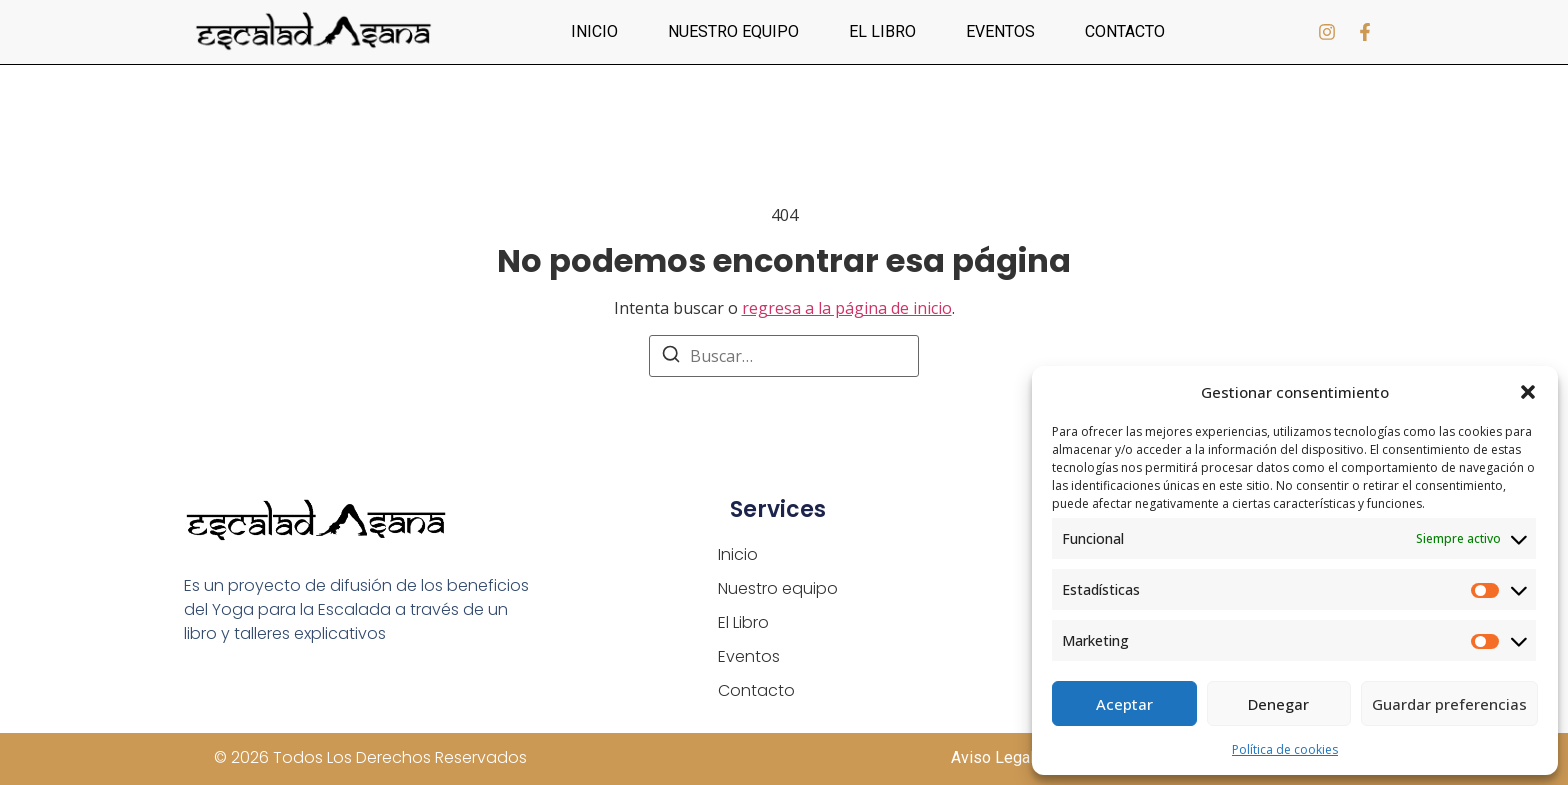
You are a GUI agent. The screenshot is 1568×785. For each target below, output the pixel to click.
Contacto (1125, 31)
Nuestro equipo (733, 31)
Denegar (1278, 704)
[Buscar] (671, 357)
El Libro (882, 31)
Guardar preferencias (1449, 704)
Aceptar (1124, 704)
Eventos (1000, 31)
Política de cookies (1285, 749)
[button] (1528, 392)
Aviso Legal (992, 757)
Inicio (594, 31)
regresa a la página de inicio (847, 308)
